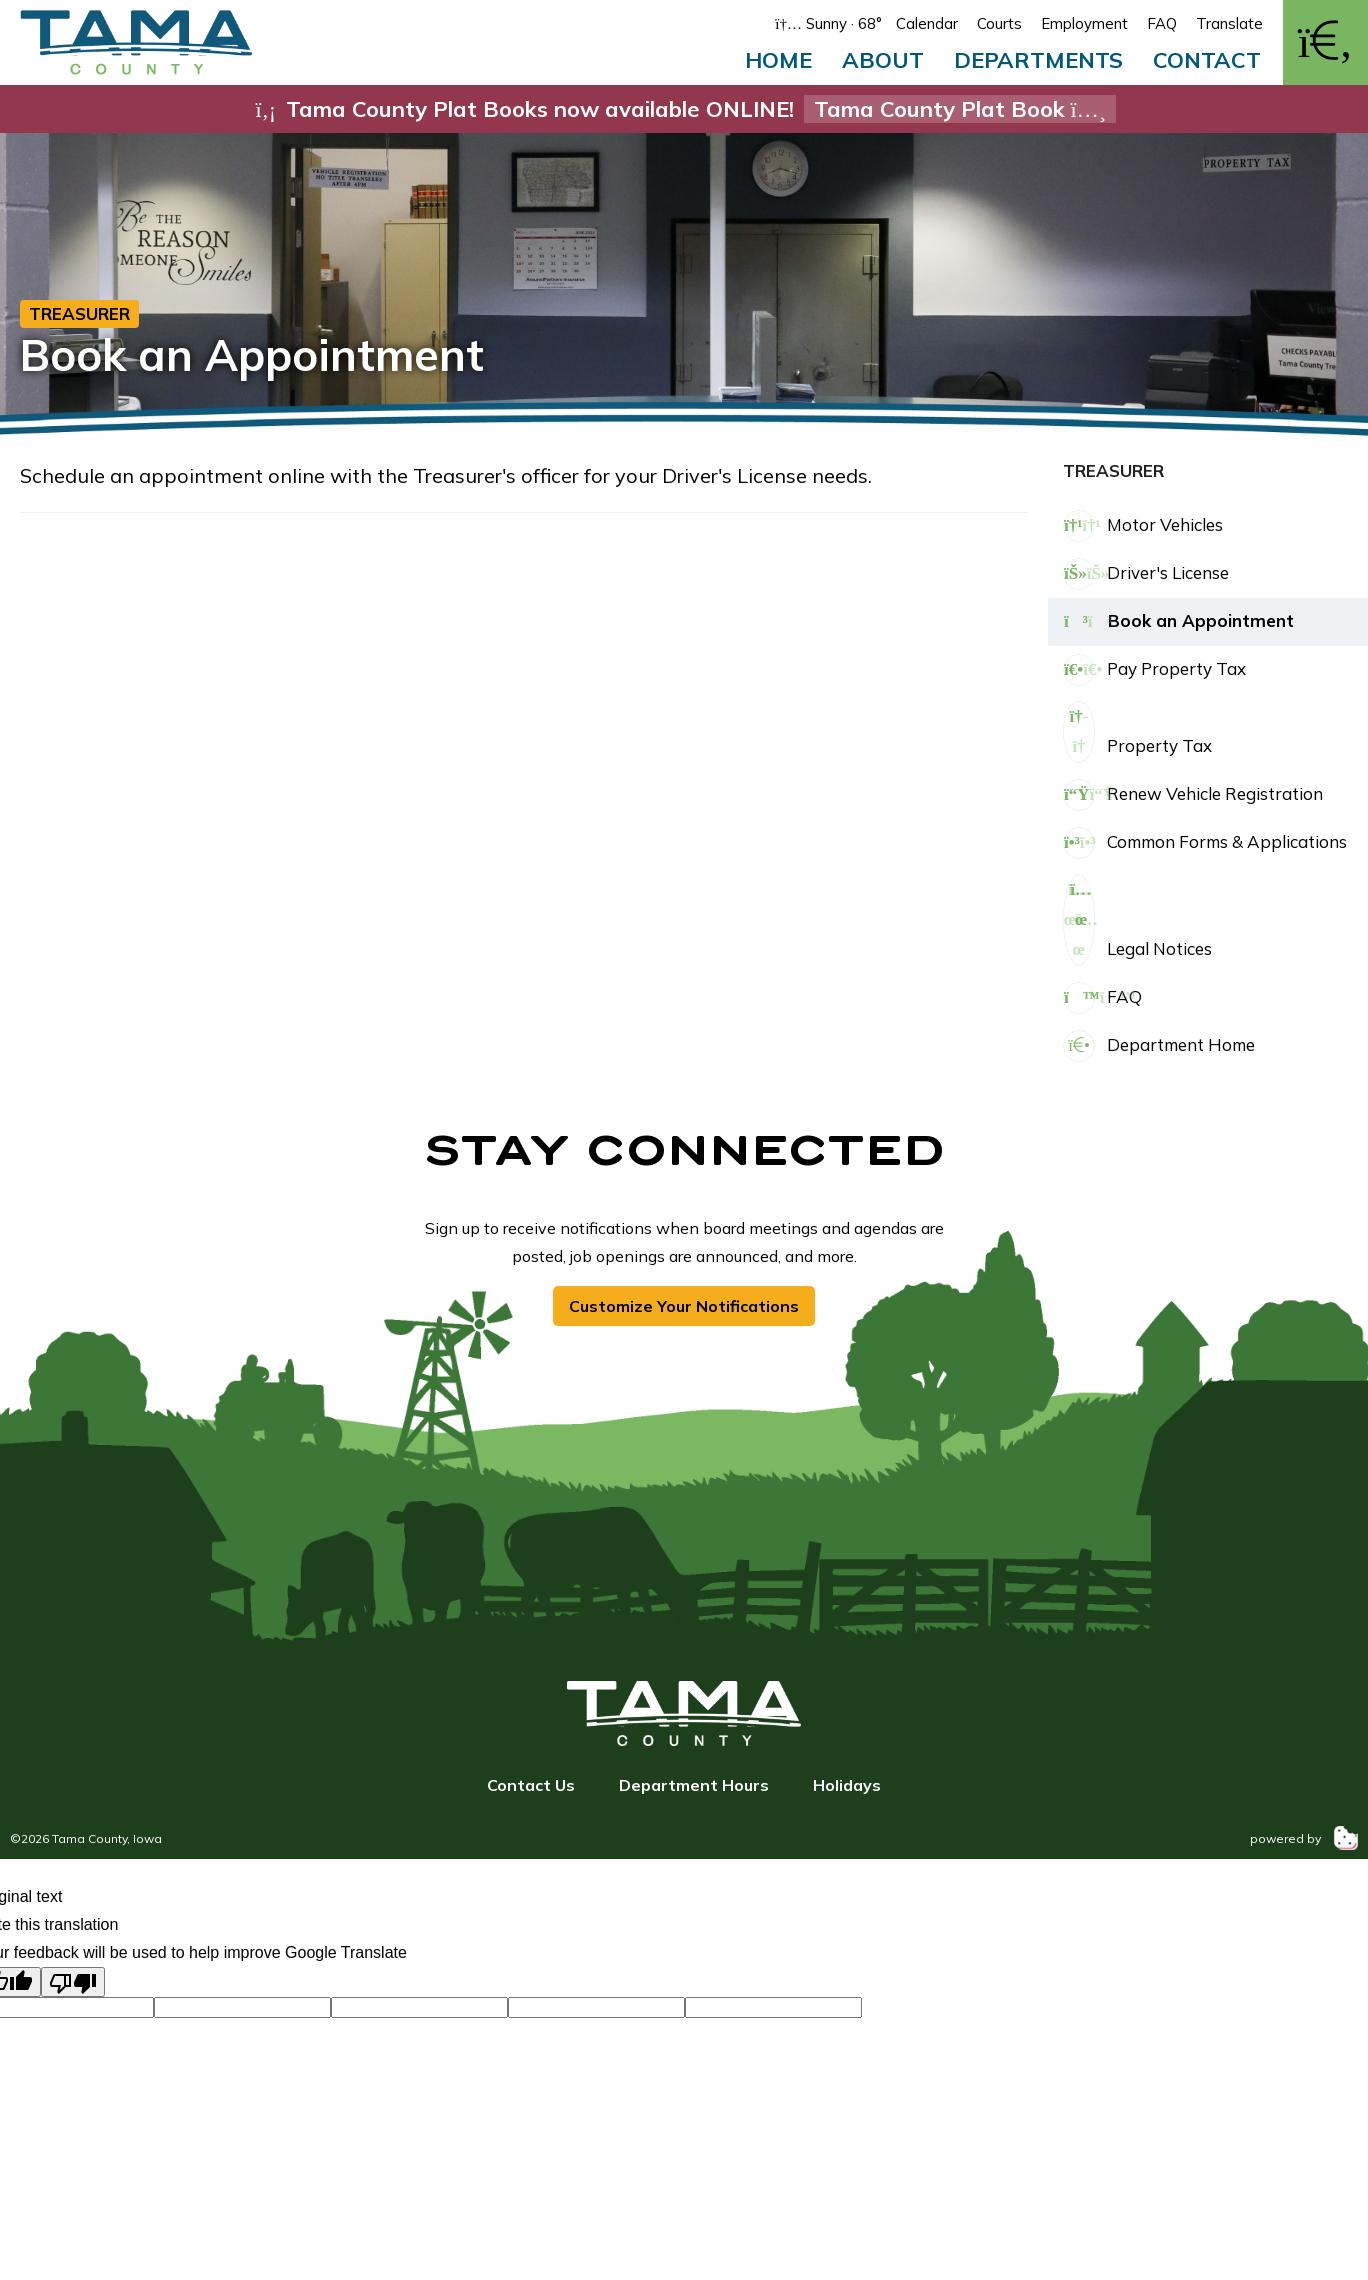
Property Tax (1137, 732)
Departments (1038, 60)
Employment (1084, 23)
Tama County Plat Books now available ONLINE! (684, 109)
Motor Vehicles (1143, 526)
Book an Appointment (1178, 622)
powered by (1304, 1838)
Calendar (927, 23)
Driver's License (1146, 574)
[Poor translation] (73, 1982)
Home (778, 60)
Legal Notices (1137, 920)
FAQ (1162, 23)
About (883, 60)
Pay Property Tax (1154, 670)
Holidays (847, 1785)
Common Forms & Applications (1205, 843)
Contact (1207, 60)
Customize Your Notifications (684, 1306)
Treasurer (79, 313)
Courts (999, 23)
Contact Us (531, 1785)
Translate (1229, 23)
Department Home (1159, 1046)
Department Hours (694, 1785)
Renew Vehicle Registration (1193, 795)
